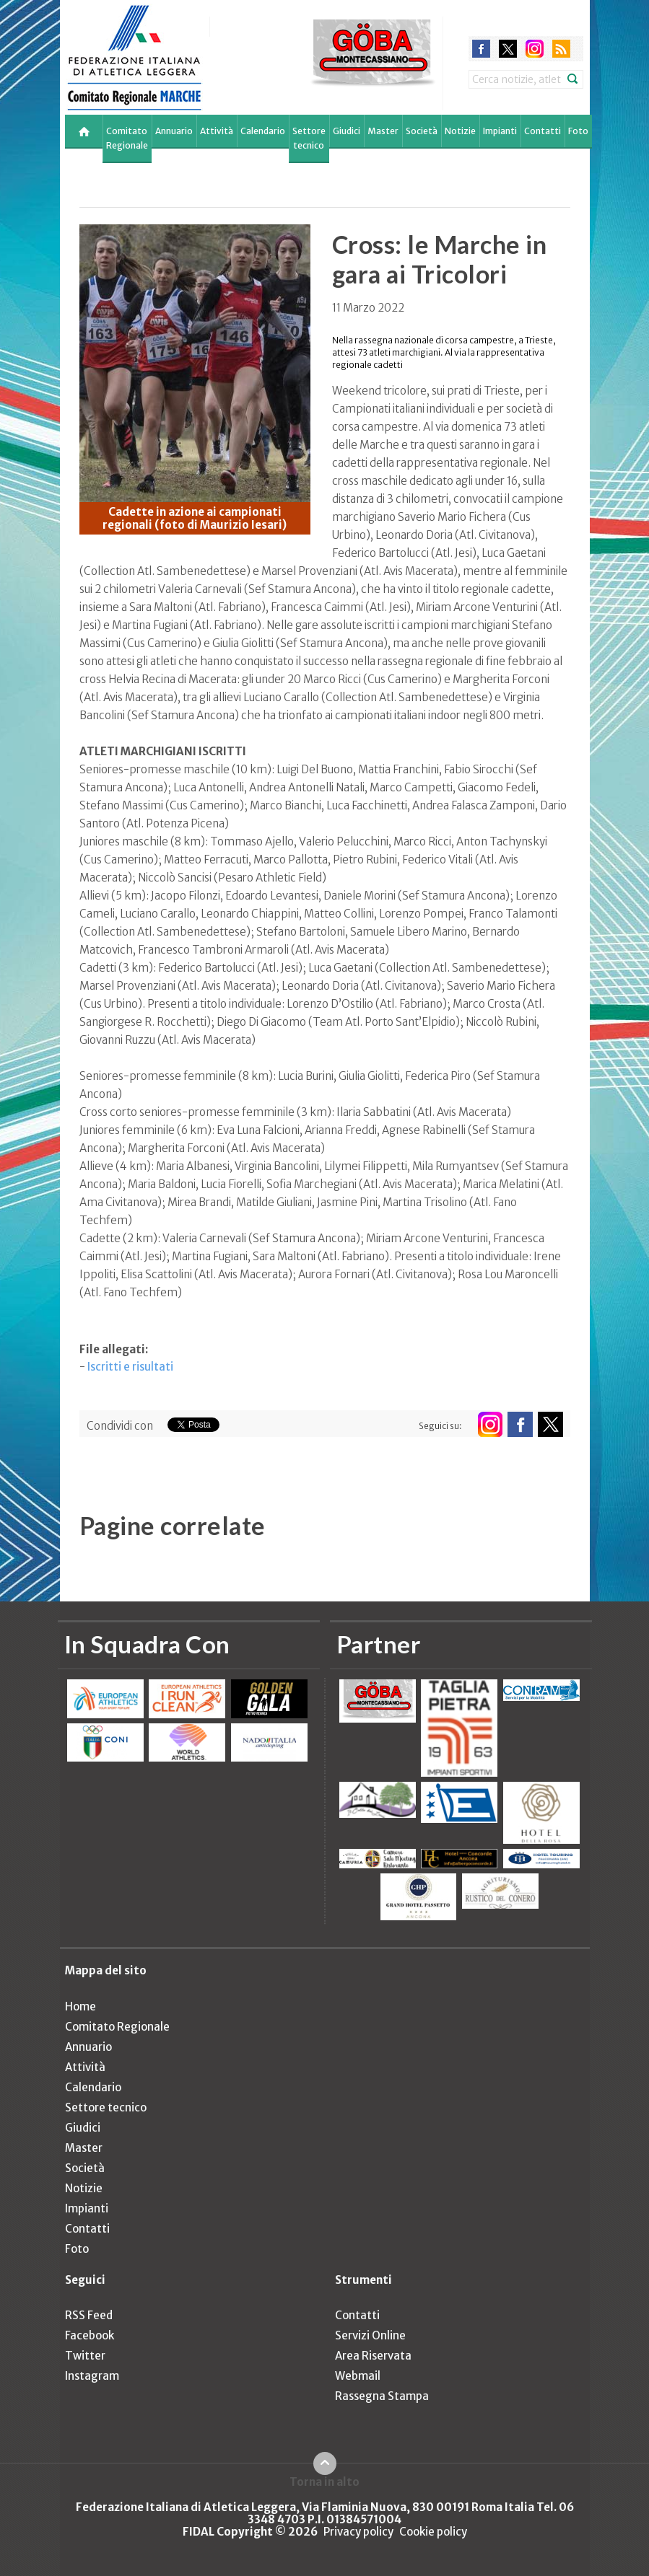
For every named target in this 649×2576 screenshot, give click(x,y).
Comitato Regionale (127, 138)
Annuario (174, 131)
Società (421, 131)
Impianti (500, 131)
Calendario (262, 131)
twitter (508, 49)
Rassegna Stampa (382, 2396)
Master (382, 131)
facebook (481, 49)
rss (561, 49)
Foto (578, 131)
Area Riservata (373, 2355)
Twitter (85, 2355)
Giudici (346, 131)
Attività (216, 131)
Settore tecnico (309, 138)
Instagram (92, 2376)
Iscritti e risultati (130, 1366)
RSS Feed (89, 2315)
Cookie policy (433, 2531)
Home (80, 2006)
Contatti (542, 131)
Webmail (357, 2376)
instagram (535, 49)
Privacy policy (358, 2531)
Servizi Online (370, 2335)
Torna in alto (324, 2481)
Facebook (89, 2335)
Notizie (460, 131)
